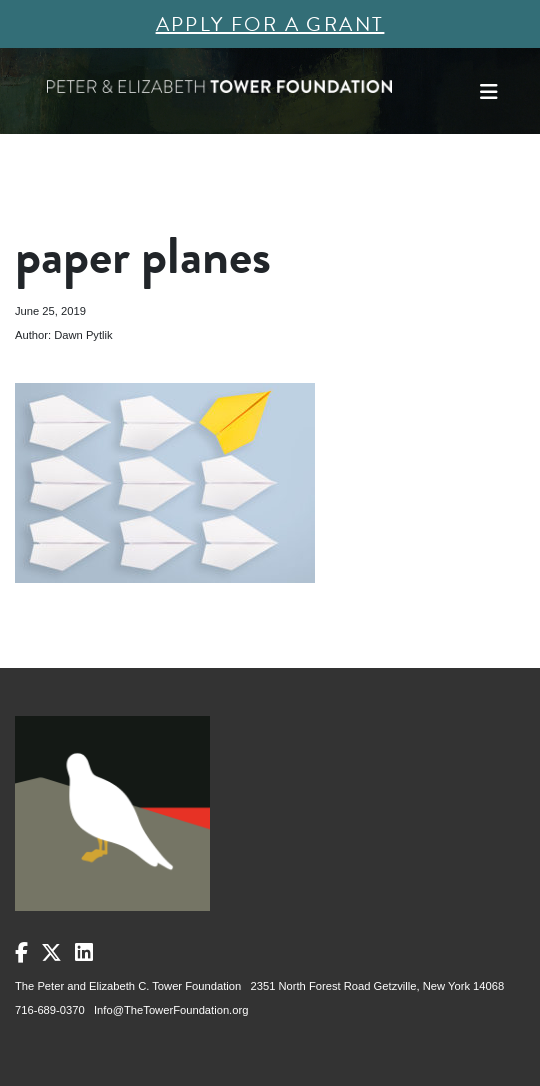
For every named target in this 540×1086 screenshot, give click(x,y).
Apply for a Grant (270, 24)
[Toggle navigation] (489, 92)
